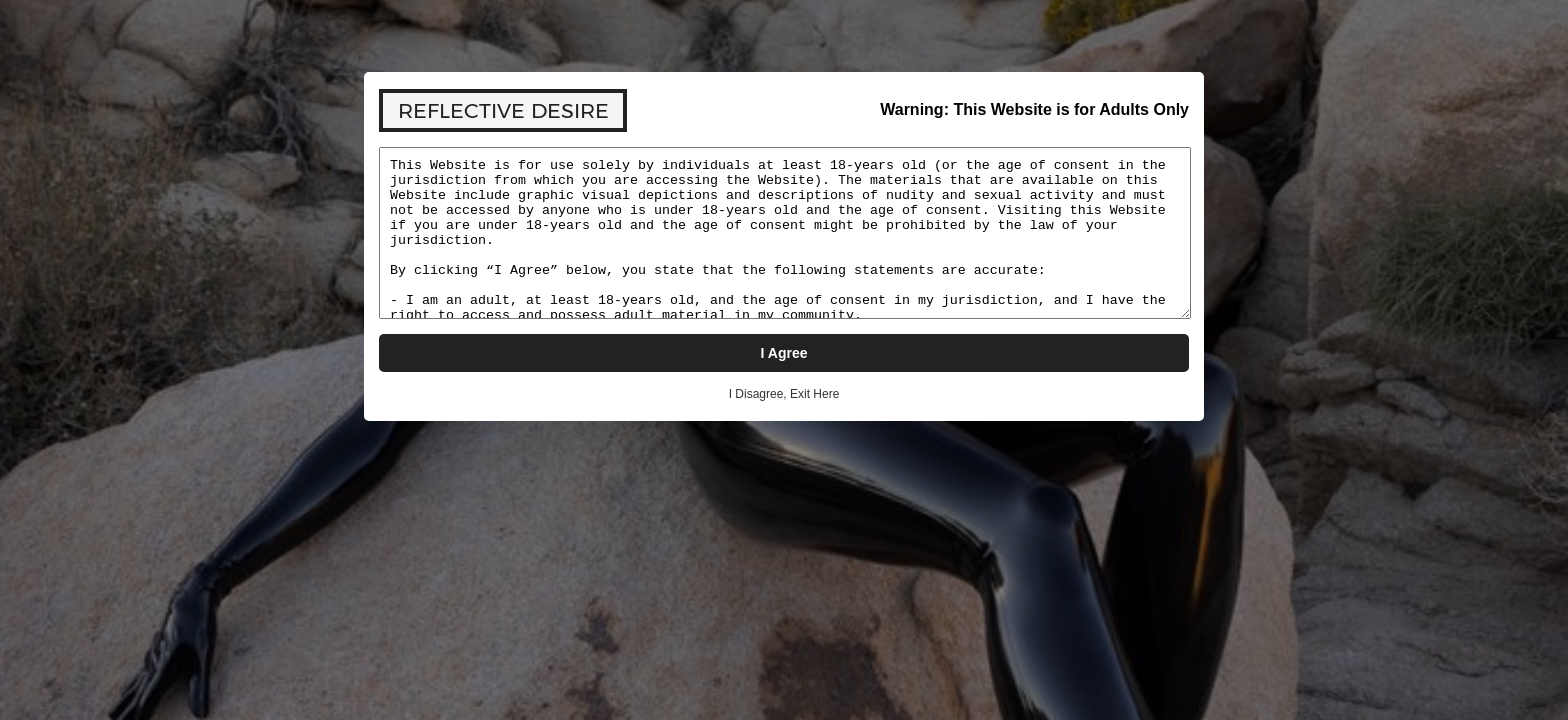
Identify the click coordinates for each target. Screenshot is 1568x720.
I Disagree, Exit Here (784, 394)
